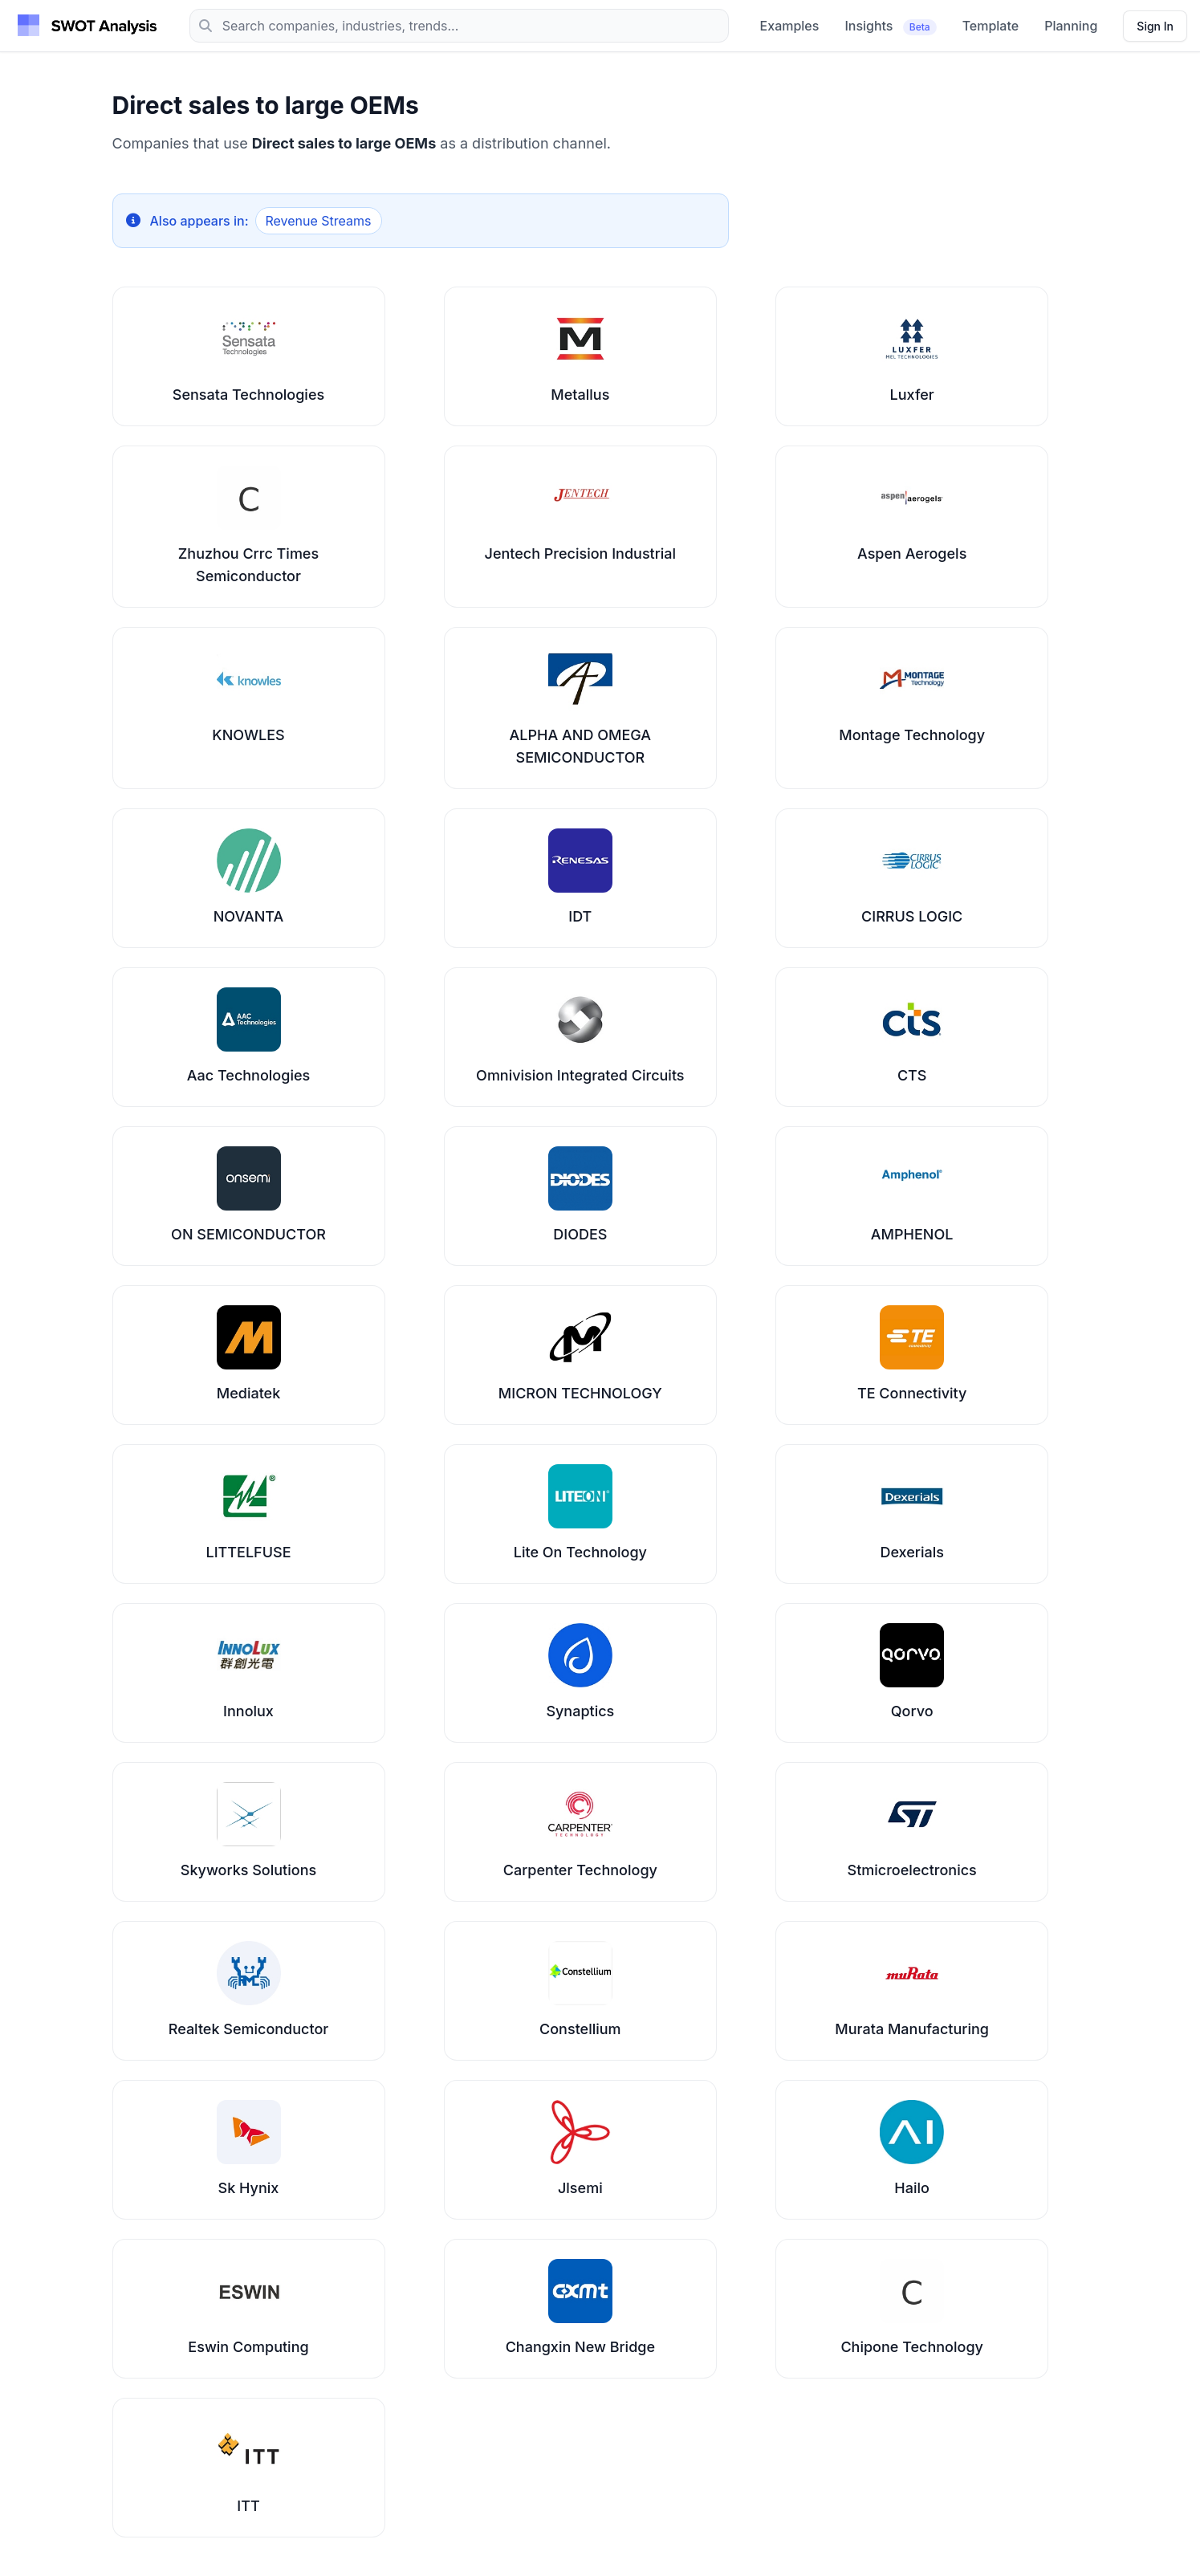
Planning (1070, 26)
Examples (790, 26)
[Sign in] (1155, 26)
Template (990, 26)
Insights (890, 26)
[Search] (459, 26)
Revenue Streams (319, 221)
